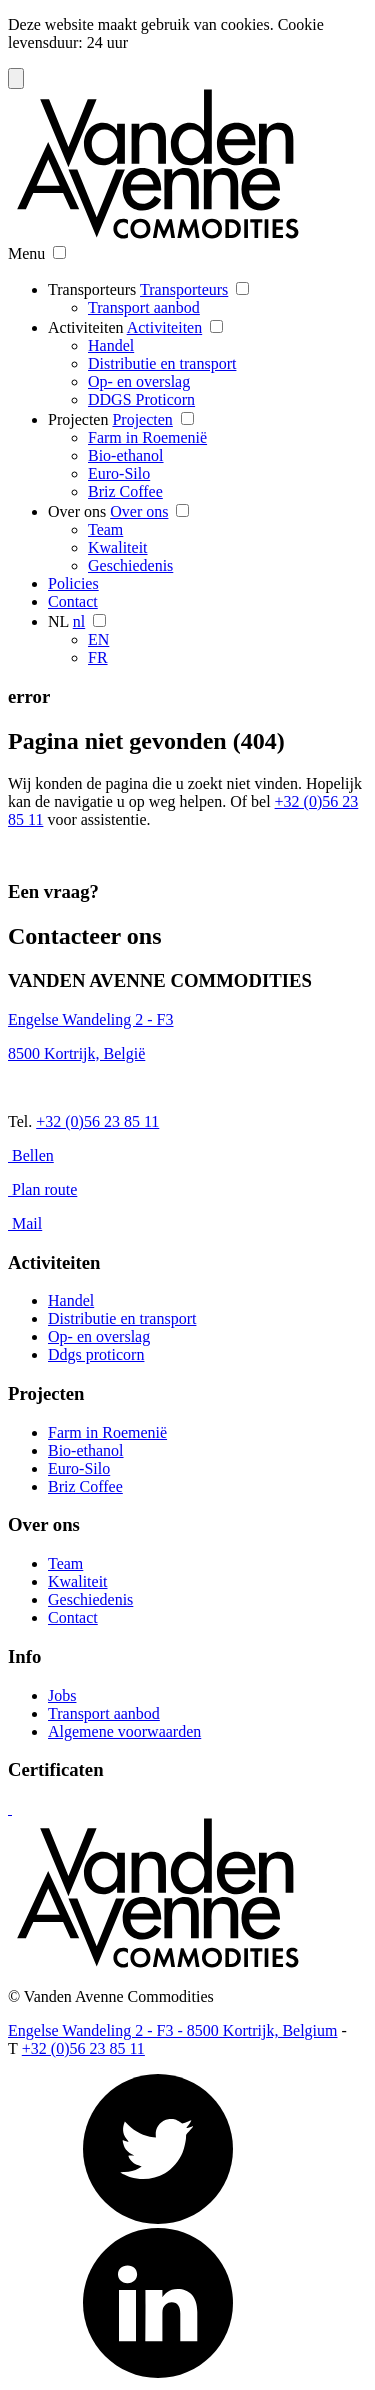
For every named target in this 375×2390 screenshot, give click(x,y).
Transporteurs (92, 289)
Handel (111, 345)
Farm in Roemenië (147, 437)
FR (98, 657)
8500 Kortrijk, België (76, 1053)
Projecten (78, 419)
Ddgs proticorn (96, 1354)
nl (79, 621)
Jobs (62, 1695)
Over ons (77, 511)
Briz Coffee (125, 491)
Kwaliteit (118, 547)
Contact (73, 601)
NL (58, 621)
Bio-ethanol (126, 455)
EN (98, 639)
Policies (73, 583)
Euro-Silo (119, 473)
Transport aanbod (144, 307)
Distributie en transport (162, 363)
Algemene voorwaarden (124, 1731)
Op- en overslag (139, 381)
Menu (26, 253)
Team (105, 529)
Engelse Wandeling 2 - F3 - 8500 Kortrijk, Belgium (172, 2030)
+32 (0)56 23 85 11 (97, 1121)
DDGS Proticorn (141, 399)
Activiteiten (86, 327)
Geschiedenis (130, 565)
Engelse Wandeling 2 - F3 (91, 1019)
